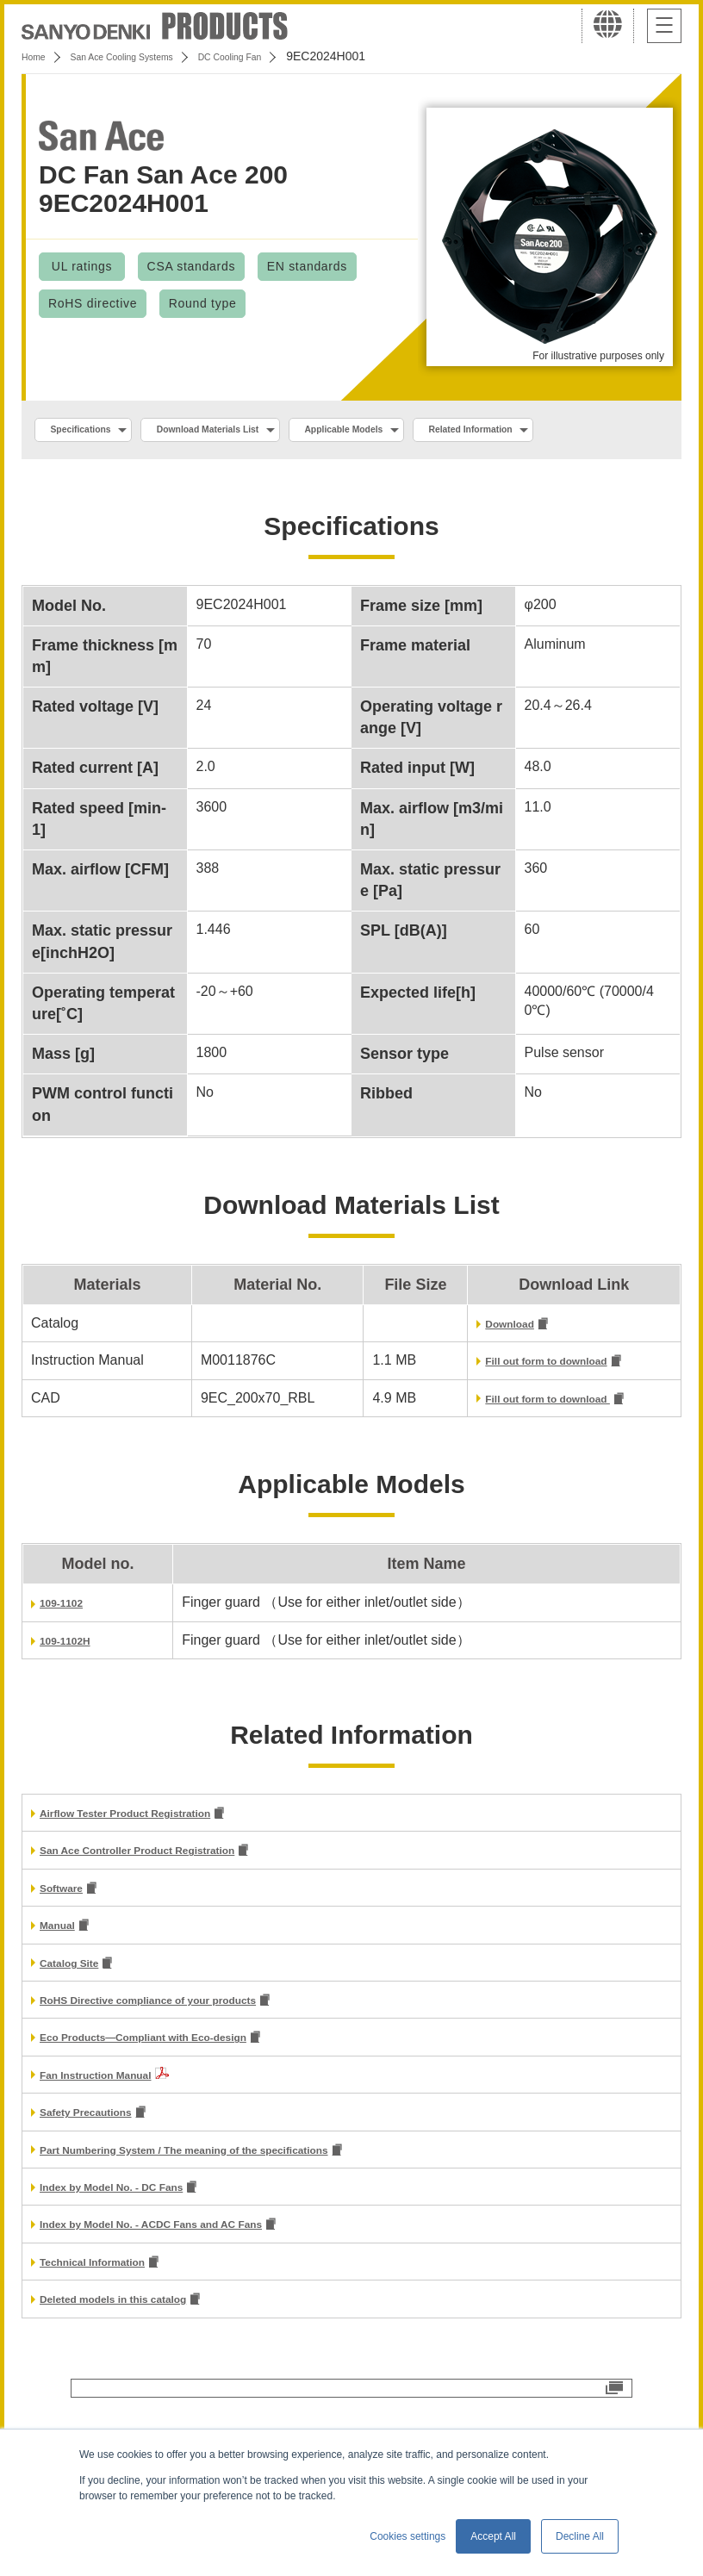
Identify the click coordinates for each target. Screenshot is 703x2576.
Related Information (109, 469)
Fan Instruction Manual (115, 2132)
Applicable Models (423, 432)
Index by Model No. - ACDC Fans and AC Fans (190, 2289)
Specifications (93, 432)
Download (480, 1366)
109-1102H (74, 1686)
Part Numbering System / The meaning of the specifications (235, 2211)
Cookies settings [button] (407, 2536)
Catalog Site (79, 2017)
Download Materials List (252, 432)
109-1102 (69, 1649)
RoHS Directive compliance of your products (186, 2056)
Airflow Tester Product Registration (155, 1861)
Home (37, 56)
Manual (63, 1978)
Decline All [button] (580, 2536)
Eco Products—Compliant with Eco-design (179, 2095)
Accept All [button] (493, 2536)
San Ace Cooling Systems (147, 56)
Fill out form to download (529, 1405)
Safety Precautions (102, 2172)
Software (69, 1939)
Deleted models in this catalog (139, 2368)
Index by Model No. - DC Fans (136, 2250)
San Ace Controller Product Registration (171, 1900)
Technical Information (111, 2328)
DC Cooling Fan (285, 56)
